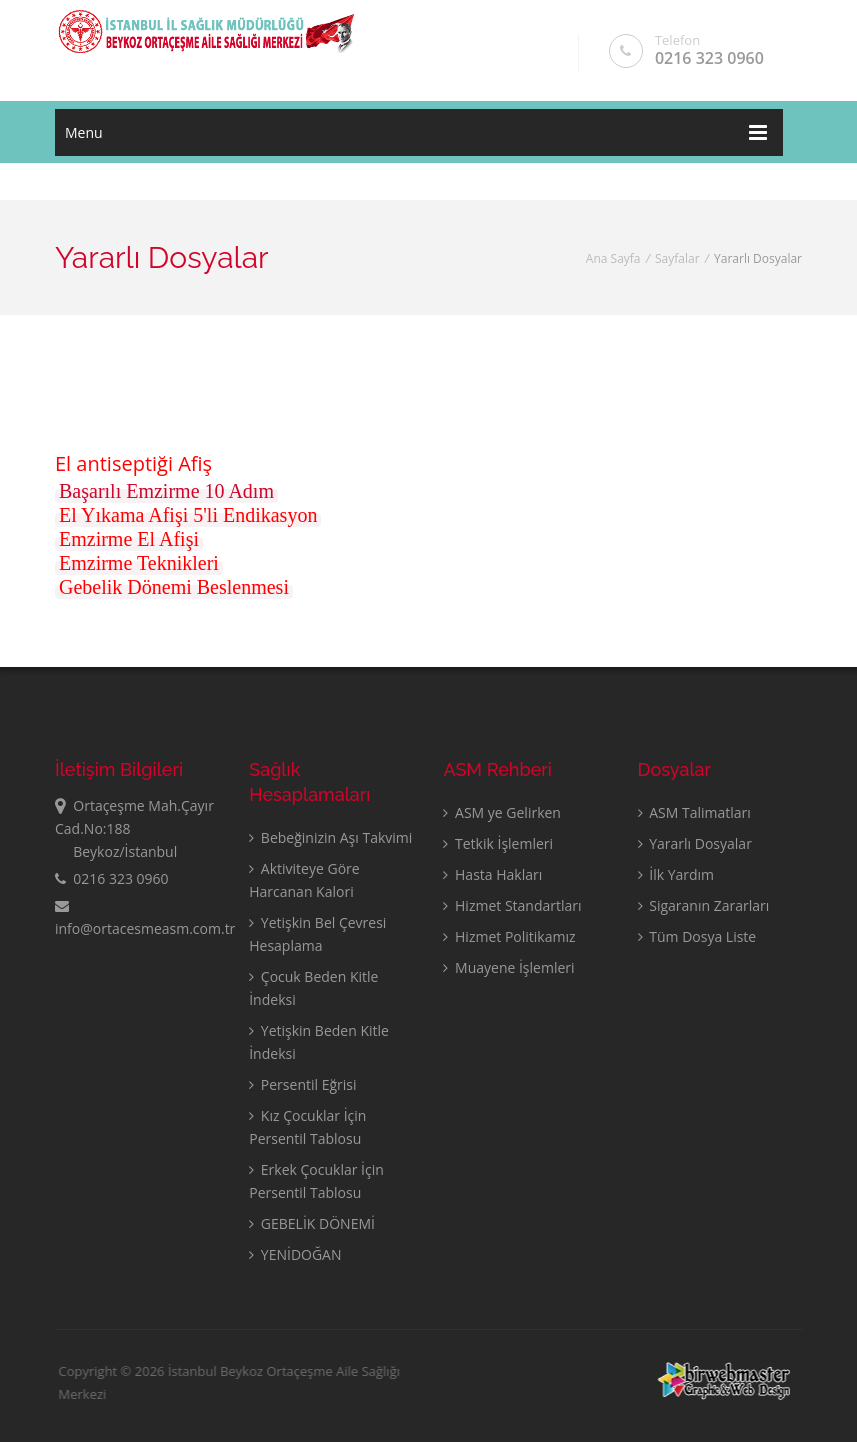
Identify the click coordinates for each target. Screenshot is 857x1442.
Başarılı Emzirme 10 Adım (166, 491)
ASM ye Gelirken (502, 812)
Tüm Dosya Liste (697, 936)
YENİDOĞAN (295, 1254)
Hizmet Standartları (512, 905)
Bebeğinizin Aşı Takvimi (330, 837)
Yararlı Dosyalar (695, 843)
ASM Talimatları (694, 812)
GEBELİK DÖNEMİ (312, 1223)
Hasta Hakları (492, 874)
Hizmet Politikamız (509, 936)
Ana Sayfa (613, 258)
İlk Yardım (676, 874)
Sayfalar (677, 258)
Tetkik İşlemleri (498, 843)
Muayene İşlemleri (508, 967)
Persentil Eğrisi (302, 1084)
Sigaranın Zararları (704, 905)
